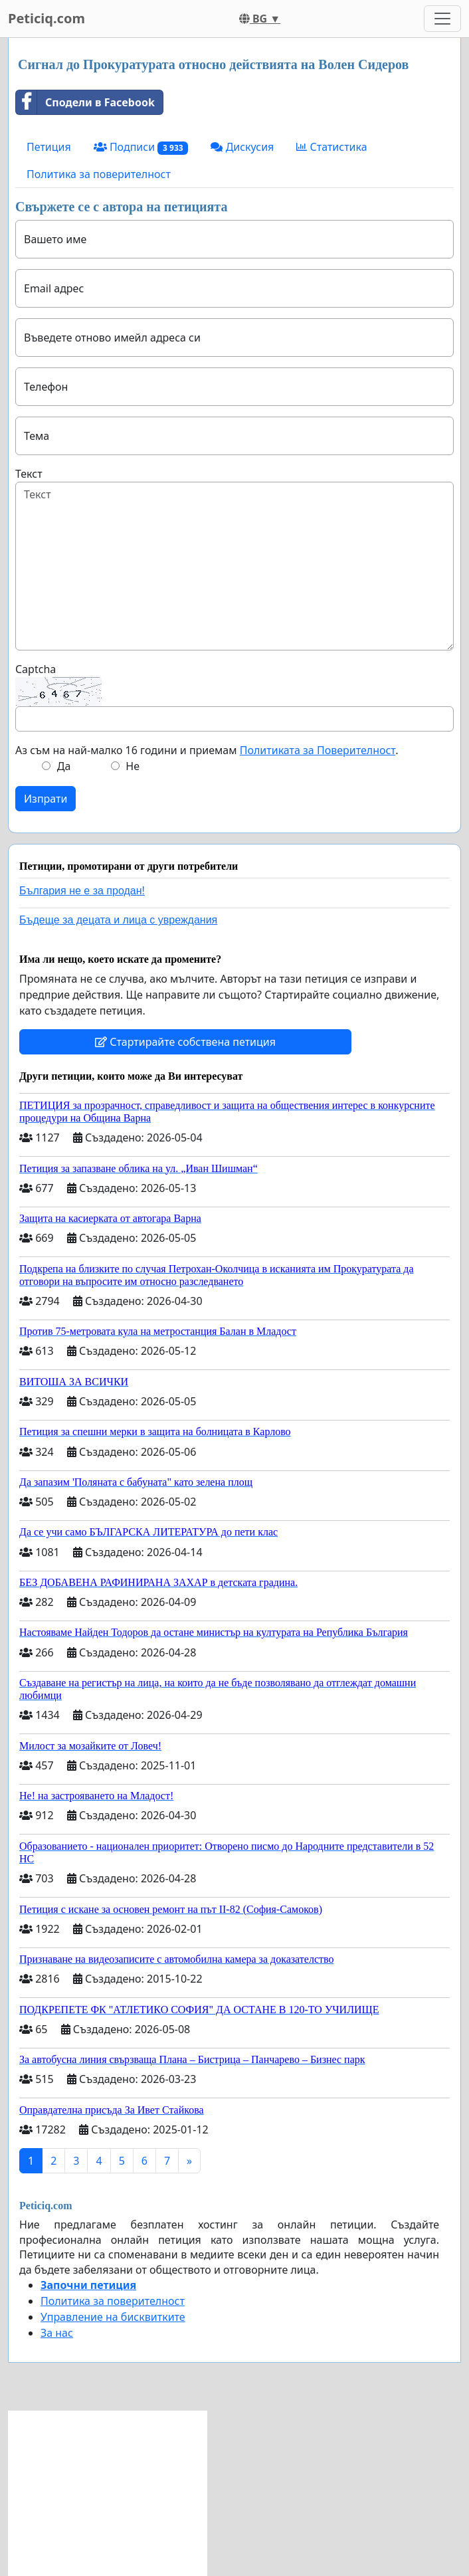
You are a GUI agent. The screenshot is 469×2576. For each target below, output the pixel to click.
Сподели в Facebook (85, 102)
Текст (29, 473)
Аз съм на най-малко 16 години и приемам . (206, 750)
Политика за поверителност (99, 174)
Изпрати (45, 798)
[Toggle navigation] (442, 18)
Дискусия (242, 147)
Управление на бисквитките (113, 2317)
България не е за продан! (82, 890)
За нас (57, 2333)
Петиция (49, 147)
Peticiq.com (46, 18)
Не (133, 766)
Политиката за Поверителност (317, 750)
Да (64, 766)
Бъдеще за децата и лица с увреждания (118, 920)
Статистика (331, 147)
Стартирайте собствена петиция (185, 1042)
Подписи (141, 147)
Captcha (35, 669)
